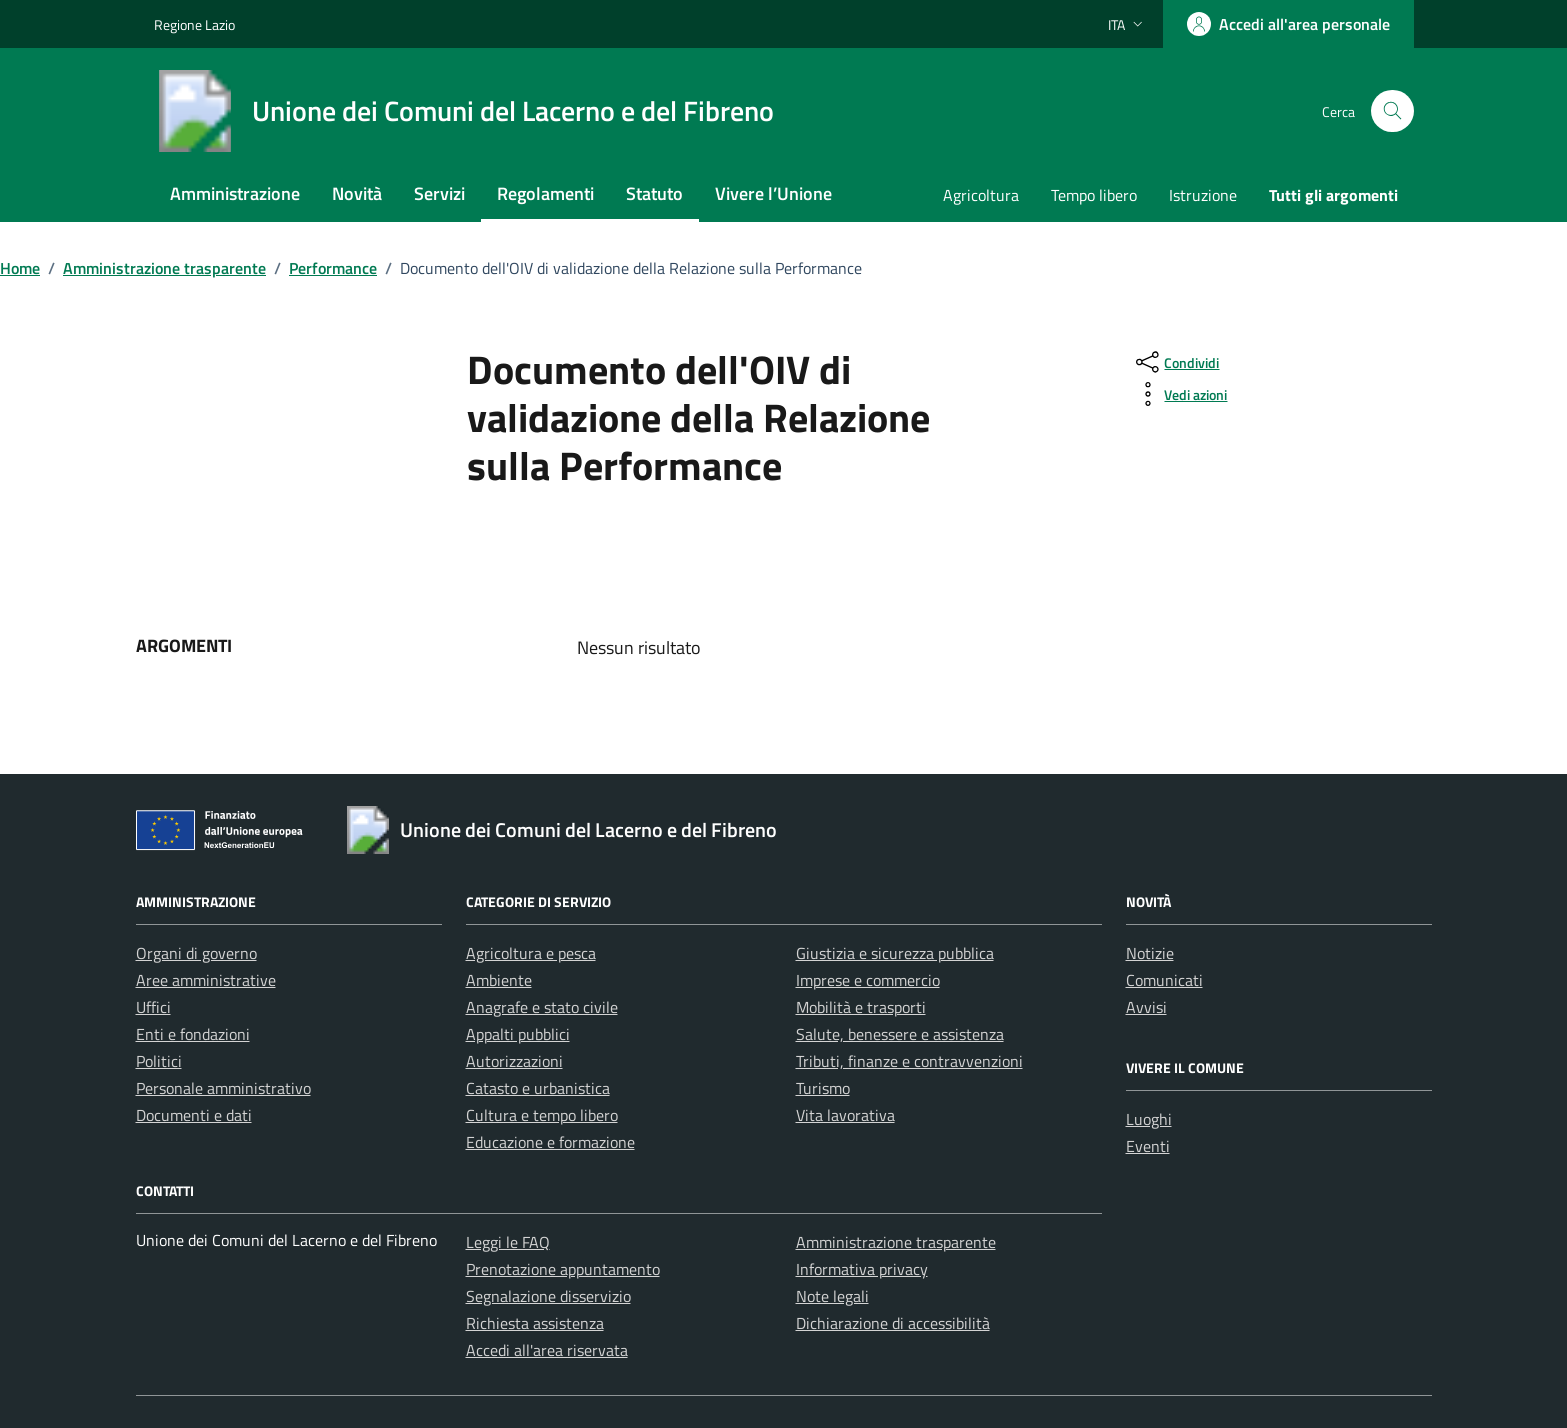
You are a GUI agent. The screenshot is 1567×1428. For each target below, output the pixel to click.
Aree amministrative (206, 980)
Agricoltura (981, 195)
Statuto (654, 193)
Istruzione (1203, 195)
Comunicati (1164, 980)
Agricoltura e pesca (531, 953)
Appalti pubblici (518, 1034)
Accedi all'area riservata (547, 1350)
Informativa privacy (862, 1269)
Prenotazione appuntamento (563, 1269)
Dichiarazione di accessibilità (893, 1323)
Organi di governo (196, 953)
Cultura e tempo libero (542, 1115)
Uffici (153, 1007)
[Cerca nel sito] (1392, 111)
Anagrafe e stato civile (542, 1007)
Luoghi (1149, 1119)
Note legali (832, 1296)
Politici (159, 1061)
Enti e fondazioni (193, 1034)
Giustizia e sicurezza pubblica (895, 953)
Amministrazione (235, 193)
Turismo (823, 1088)
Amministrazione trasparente (896, 1242)
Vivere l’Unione (773, 193)
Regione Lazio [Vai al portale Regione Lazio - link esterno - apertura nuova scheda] (194, 24)
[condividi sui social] (1175, 362)
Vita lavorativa (845, 1115)
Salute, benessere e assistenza (900, 1034)
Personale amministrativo (223, 1088)
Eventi (1148, 1146)
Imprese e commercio (868, 980)
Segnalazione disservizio (548, 1296)
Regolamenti (545, 193)
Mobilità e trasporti (861, 1007)
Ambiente (499, 980)
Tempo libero (1094, 195)
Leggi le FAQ (508, 1242)
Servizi (439, 193)
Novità (357, 193)
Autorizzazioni (514, 1061)
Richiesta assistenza (535, 1323)
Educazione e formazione (550, 1142)
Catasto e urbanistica (538, 1088)
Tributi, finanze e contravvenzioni (909, 1061)
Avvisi (1146, 1007)
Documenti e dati (194, 1115)
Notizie (1150, 953)
